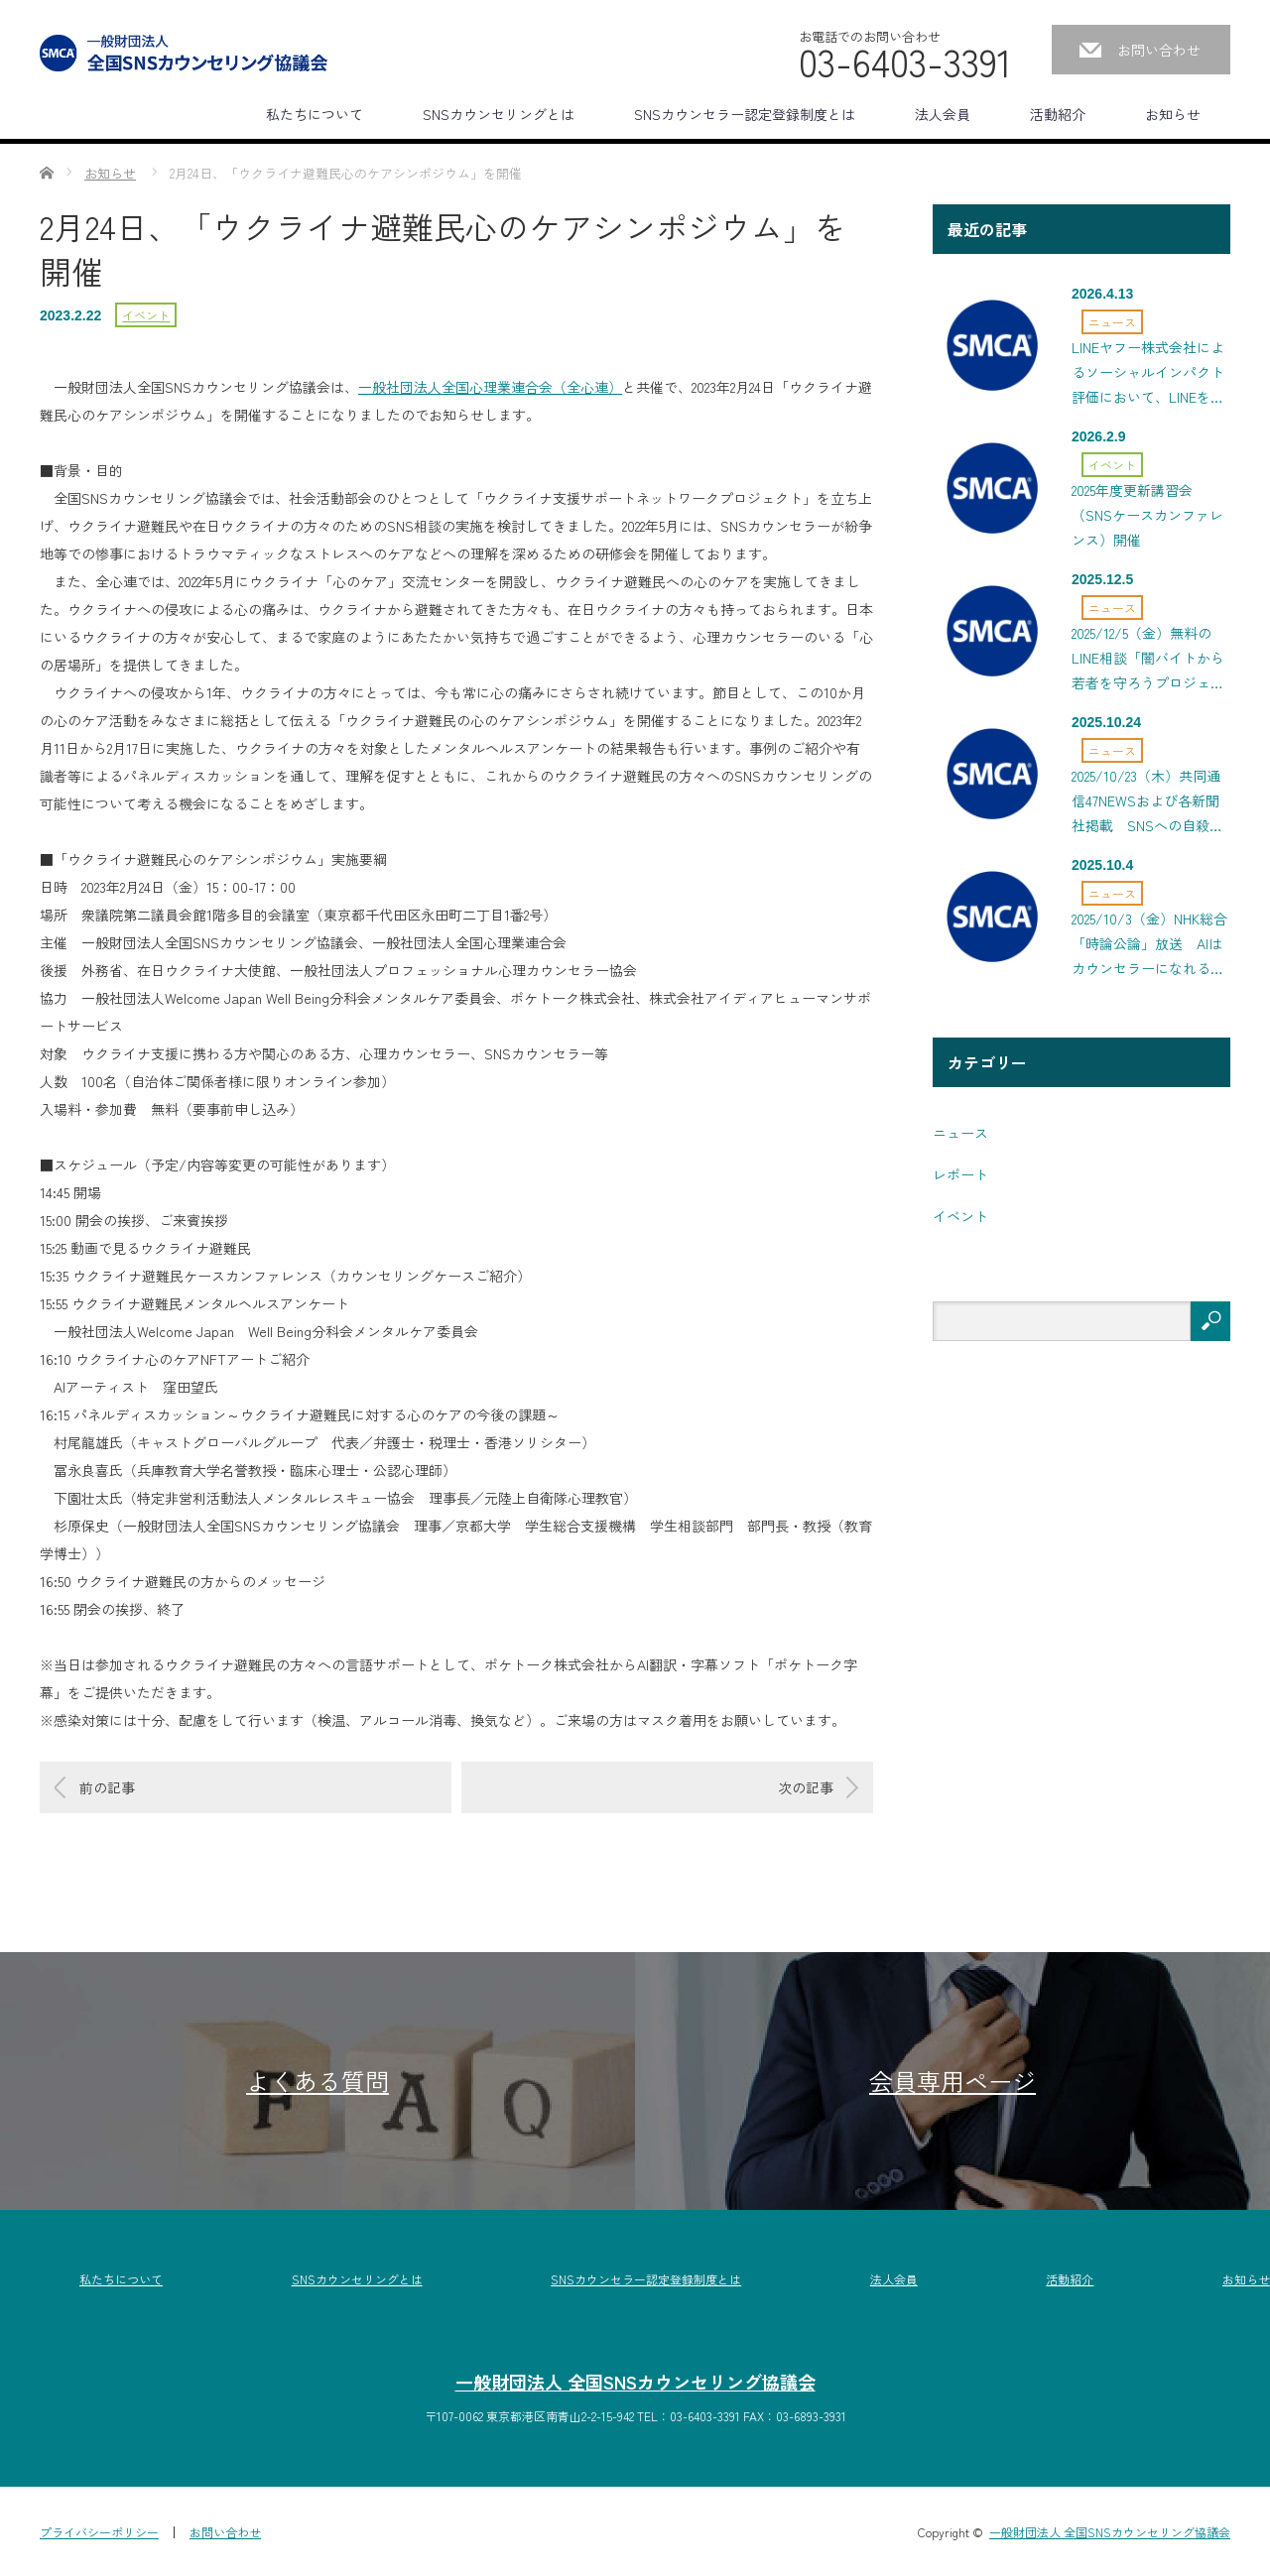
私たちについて (314, 114)
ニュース (1112, 321)
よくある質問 (317, 2080)
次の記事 (805, 1787)
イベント (146, 315)
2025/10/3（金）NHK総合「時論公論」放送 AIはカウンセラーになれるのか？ (1149, 948)
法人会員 (942, 114)
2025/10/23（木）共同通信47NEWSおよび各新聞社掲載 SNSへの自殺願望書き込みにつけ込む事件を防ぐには (1148, 805)
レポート (960, 1174)
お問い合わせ (1159, 50)
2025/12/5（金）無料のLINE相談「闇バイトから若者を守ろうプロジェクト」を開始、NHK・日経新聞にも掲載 (1148, 662)
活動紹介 (1057, 114)
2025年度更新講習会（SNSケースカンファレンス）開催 (1147, 515)
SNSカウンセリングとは (498, 114)
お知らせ (1173, 114)
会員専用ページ (952, 2080)
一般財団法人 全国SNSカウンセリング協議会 (635, 2381)
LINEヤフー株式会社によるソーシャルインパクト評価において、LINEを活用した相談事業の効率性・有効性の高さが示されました (1148, 376)
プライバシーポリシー (99, 2532)
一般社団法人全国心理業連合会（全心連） (490, 387)
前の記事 (107, 1787)
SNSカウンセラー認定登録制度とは (744, 114)
